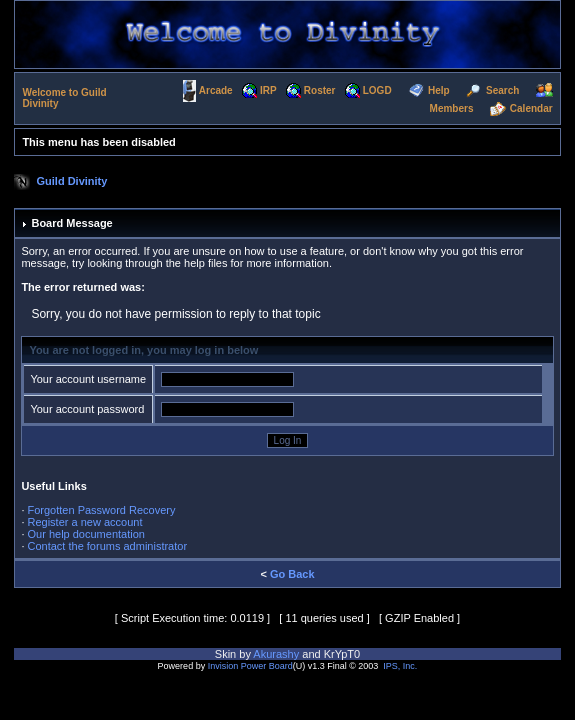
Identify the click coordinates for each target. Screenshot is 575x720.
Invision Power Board (250, 666)
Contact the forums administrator (108, 546)
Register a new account (85, 522)
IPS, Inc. (400, 666)
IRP (268, 89)
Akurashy (276, 654)
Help (439, 89)
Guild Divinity (72, 180)
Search (502, 89)
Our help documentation (86, 534)
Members (452, 108)
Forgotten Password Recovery (102, 510)
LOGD (377, 89)
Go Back (292, 574)
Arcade (216, 89)
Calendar (531, 108)
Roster (320, 89)
